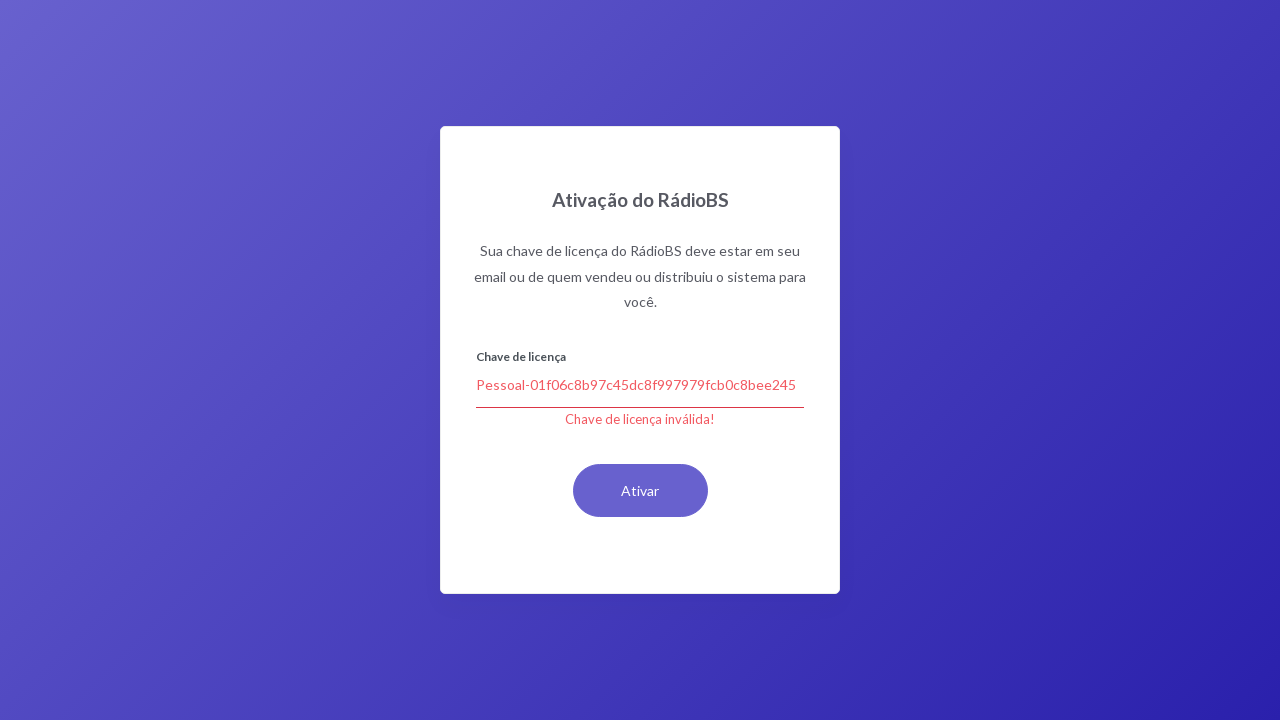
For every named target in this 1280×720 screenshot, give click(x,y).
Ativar (640, 490)
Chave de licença (521, 356)
